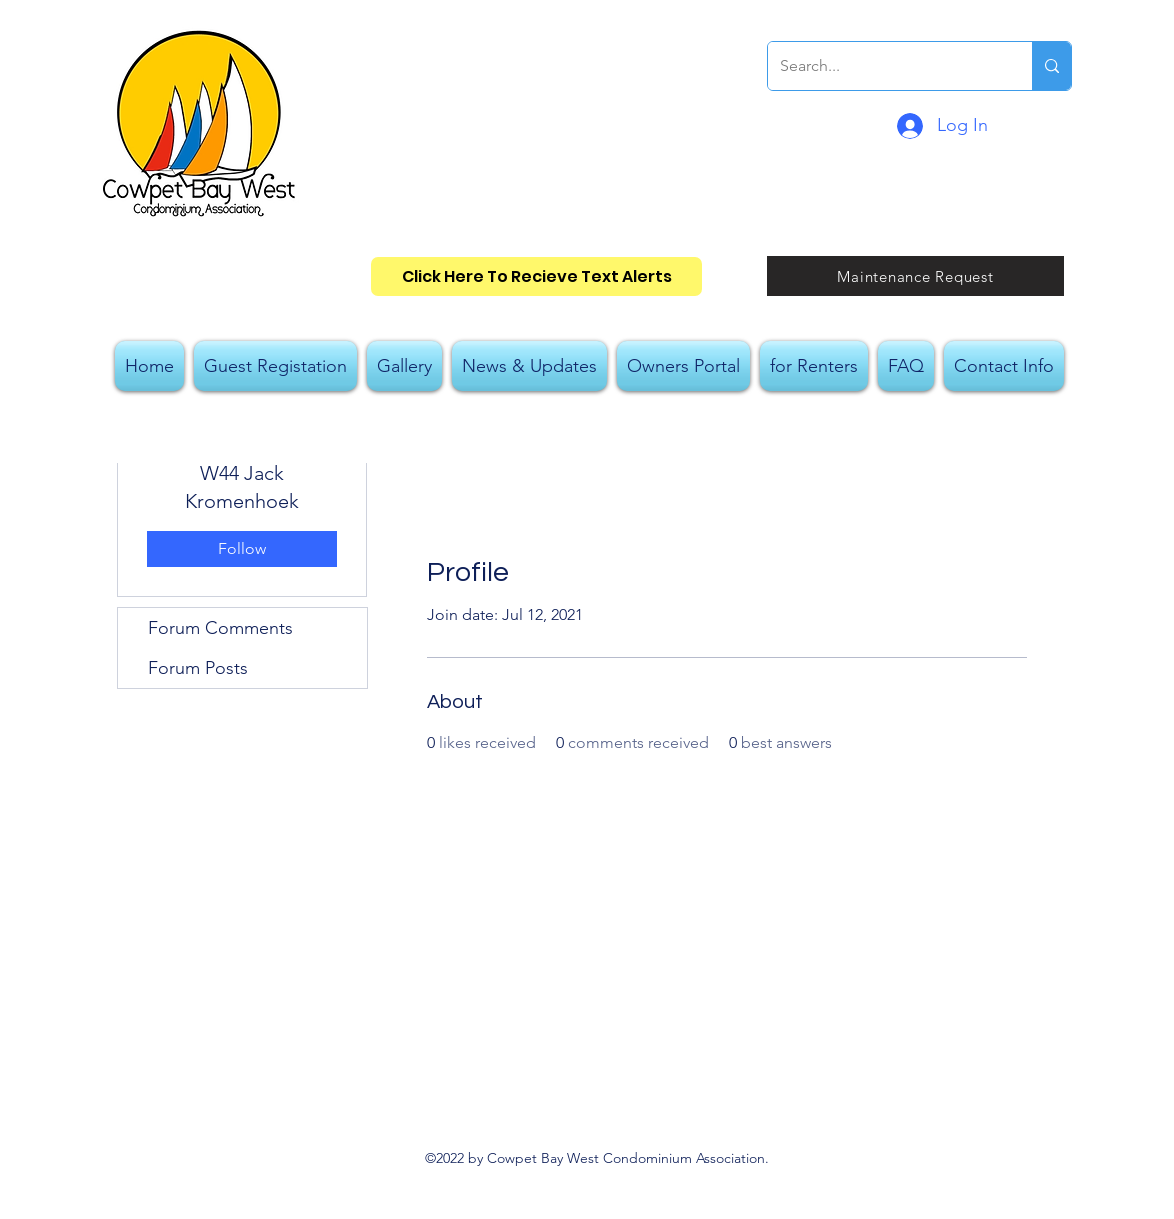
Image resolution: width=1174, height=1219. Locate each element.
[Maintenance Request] (915, 276)
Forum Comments (220, 628)
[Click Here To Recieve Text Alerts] (536, 276)
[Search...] (885, 66)
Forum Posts (198, 668)
